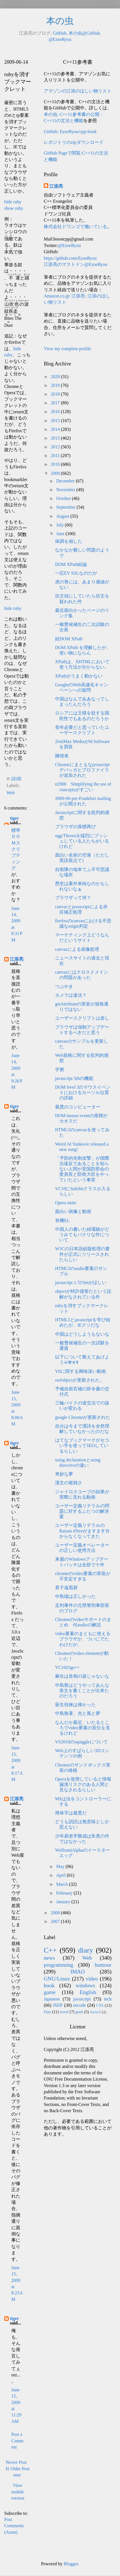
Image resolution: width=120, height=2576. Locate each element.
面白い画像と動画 (73, 1211)
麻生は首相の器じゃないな (82, 1676)
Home (13, 2471)
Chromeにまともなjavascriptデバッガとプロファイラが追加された (82, 770)
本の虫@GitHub (84, 33)
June (61, 533)
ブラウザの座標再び (75, 826)
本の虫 (60, 21)
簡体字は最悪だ (71, 1812)
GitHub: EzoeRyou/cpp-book (70, 131)
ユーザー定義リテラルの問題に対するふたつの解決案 (82, 1511)
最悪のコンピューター (77, 1106)
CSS (100, 2005)
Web (10, 792)
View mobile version (17, 2491)
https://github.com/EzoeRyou (70, 258)
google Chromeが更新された (82, 1417)
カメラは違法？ (71, 995)
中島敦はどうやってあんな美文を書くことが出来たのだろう (82, 1690)
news (49, 1958)
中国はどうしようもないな (82, 1334)
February (65, 1893)
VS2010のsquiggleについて (81, 1741)
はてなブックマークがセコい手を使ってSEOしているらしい (82, 1445)
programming (58, 1965)
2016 (56, 411)
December (66, 480)
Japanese (52, 1999)
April (61, 1875)
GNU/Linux (57, 1979)
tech (108, 1999)
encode (79, 2005)
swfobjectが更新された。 (79, 1380)
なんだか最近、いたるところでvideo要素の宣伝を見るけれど (82, 1727)
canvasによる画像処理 (77, 949)
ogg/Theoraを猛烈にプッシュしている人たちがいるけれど (82, 841)
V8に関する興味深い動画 (80, 1371)
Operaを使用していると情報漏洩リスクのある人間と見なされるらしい (83, 1784)
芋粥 (59, 1069)
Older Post (20, 2468)
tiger (14, 818)
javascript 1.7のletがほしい (80, 1282)
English (88, 1992)
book (49, 1985)
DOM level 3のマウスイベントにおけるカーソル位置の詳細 (82, 1092)
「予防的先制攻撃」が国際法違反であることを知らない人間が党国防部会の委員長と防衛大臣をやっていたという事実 (82, 1169)
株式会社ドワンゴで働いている (75, 226)
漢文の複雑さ (68, 1482)
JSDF (58, 2005)
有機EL (62, 1220)
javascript (82, 1999)
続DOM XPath (68, 638)
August (63, 516)
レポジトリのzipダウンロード (74, 142)
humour (103, 1965)
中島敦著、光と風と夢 (77, 1713)
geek (79, 2012)
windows (85, 1985)
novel (64, 2012)
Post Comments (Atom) (14, 2526)
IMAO (77, 1972)
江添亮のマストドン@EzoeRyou (75, 264)
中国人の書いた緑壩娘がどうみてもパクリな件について (82, 1234)
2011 (56, 455)
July (60, 524)
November (66, 489)
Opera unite (65, 1202)
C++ (50, 1950)
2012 (56, 446)
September (66, 507)
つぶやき (64, 986)
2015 (56, 420)
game (50, 1992)
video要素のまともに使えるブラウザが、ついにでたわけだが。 (82, 1639)
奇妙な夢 (64, 1474)
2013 (56, 438)
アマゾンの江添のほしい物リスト (78, 91)
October (64, 498)
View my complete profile (67, 348)
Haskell (95, 2012)
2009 (56, 473)
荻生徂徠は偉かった (75, 1704)
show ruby (13, 208)
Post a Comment (17, 2440)
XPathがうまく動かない (78, 676)
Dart (47, 2012)
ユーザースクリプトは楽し (82, 1018)
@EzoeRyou (60, 39)
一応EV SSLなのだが (76, 573)
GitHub (59, 33)
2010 (56, 464)
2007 (56, 1921)
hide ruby (12, 201)
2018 (56, 394)
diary (85, 1950)
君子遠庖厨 (66, 1587)
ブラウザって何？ (73, 897)
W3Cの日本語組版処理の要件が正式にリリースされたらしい (82, 1254)
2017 (56, 402)
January (63, 1901)
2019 (56, 385)
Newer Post (16, 2462)
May (61, 1866)
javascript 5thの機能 (74, 1078)
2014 (56, 429)
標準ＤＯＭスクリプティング (15, 849)
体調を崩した (68, 541)
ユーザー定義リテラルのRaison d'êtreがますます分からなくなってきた (82, 1530)
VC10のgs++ (67, 1667)
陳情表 (62, 755)
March (62, 1884)
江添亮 (16, 959)
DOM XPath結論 (71, 564)
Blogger (71, 2563)
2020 (56, 376)
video (92, 1979)
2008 (56, 1912)
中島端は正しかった (75, 1596)
